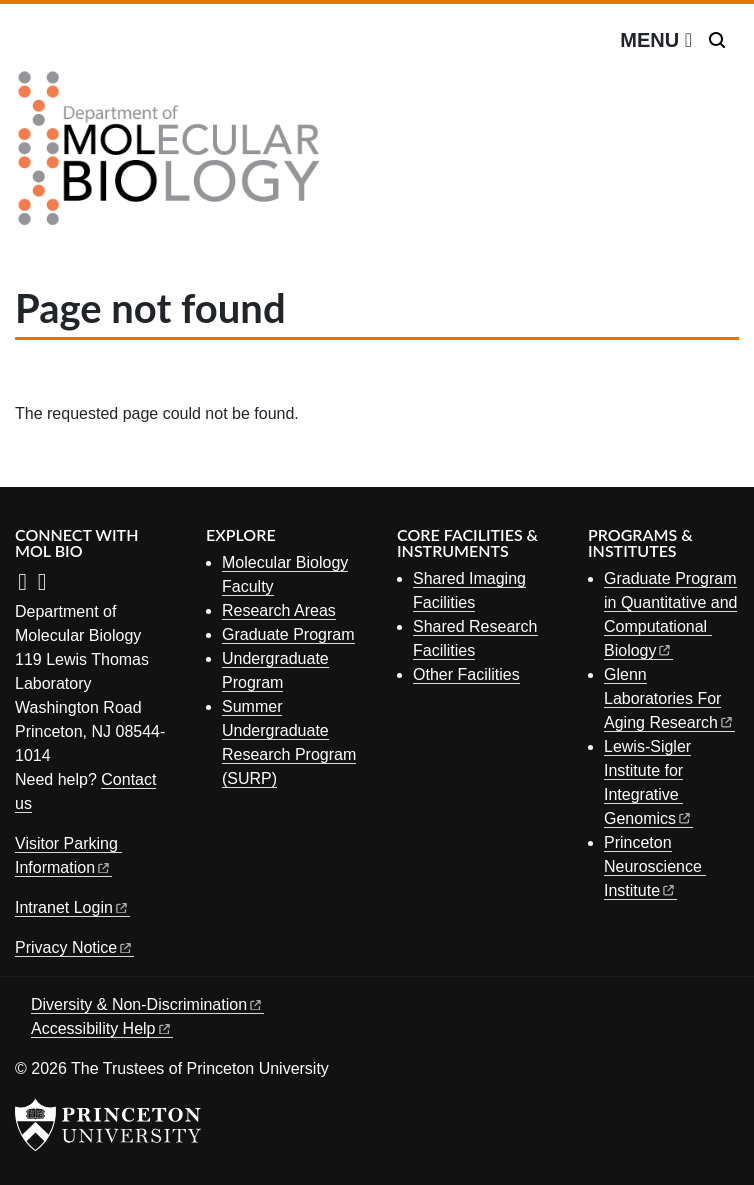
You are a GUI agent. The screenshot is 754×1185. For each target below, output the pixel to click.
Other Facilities (466, 674)
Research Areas (279, 610)
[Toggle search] (717, 40)
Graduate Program (288, 634)
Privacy (74, 947)
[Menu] (656, 40)
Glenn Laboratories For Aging (669, 698)
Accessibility (102, 1028)
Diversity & (147, 1004)
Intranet (72, 907)
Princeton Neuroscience (655, 866)
